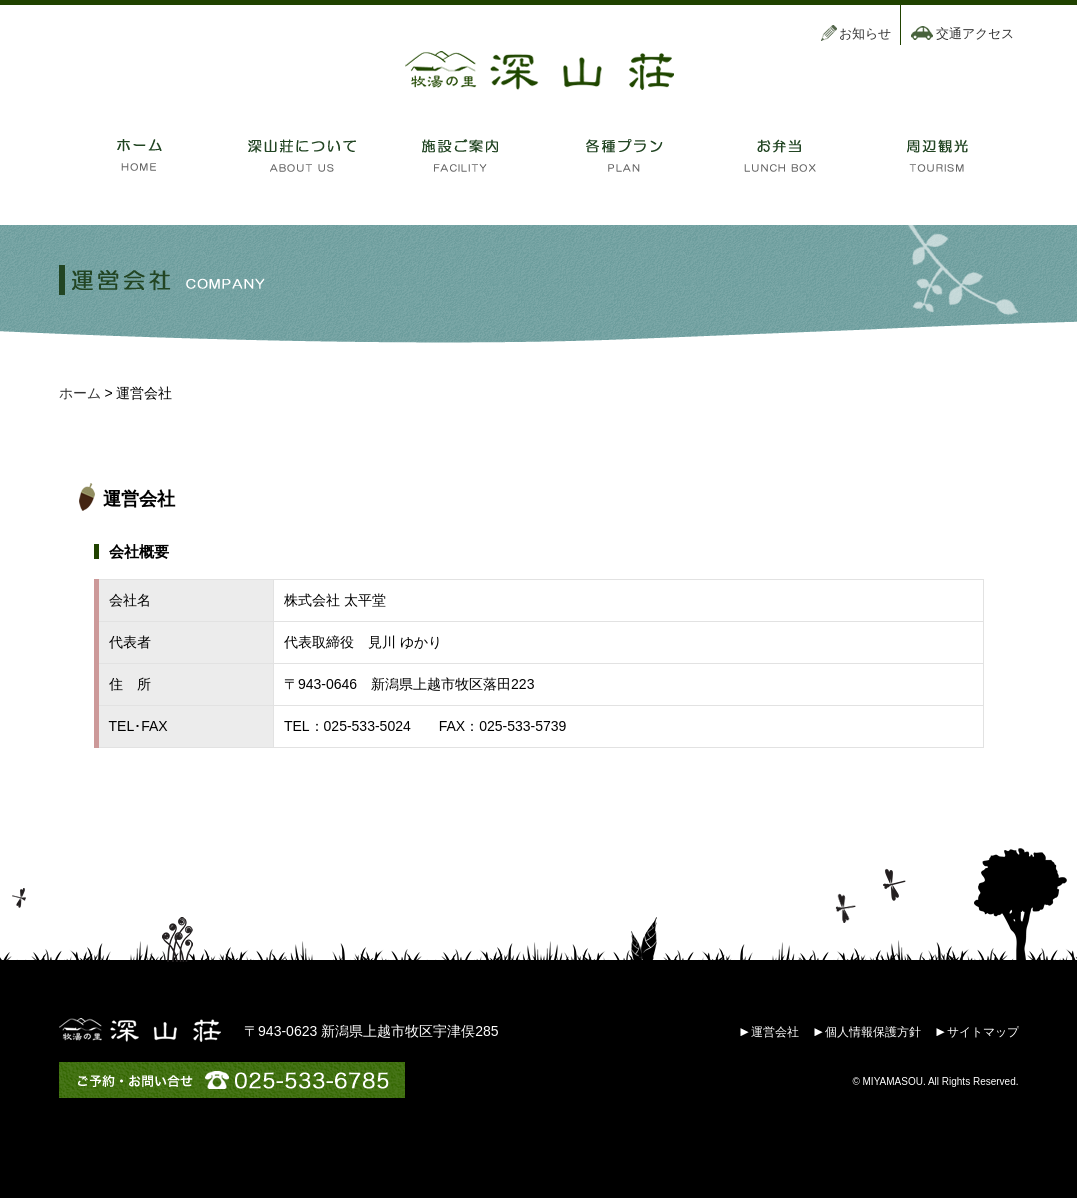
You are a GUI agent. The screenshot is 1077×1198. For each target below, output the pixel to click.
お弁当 (779, 155)
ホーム (139, 155)
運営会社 (775, 1032)
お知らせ (865, 33)
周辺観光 (939, 155)
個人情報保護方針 (873, 1032)
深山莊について (299, 155)
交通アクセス (975, 33)
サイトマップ (983, 1032)
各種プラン (619, 155)
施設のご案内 (459, 155)
